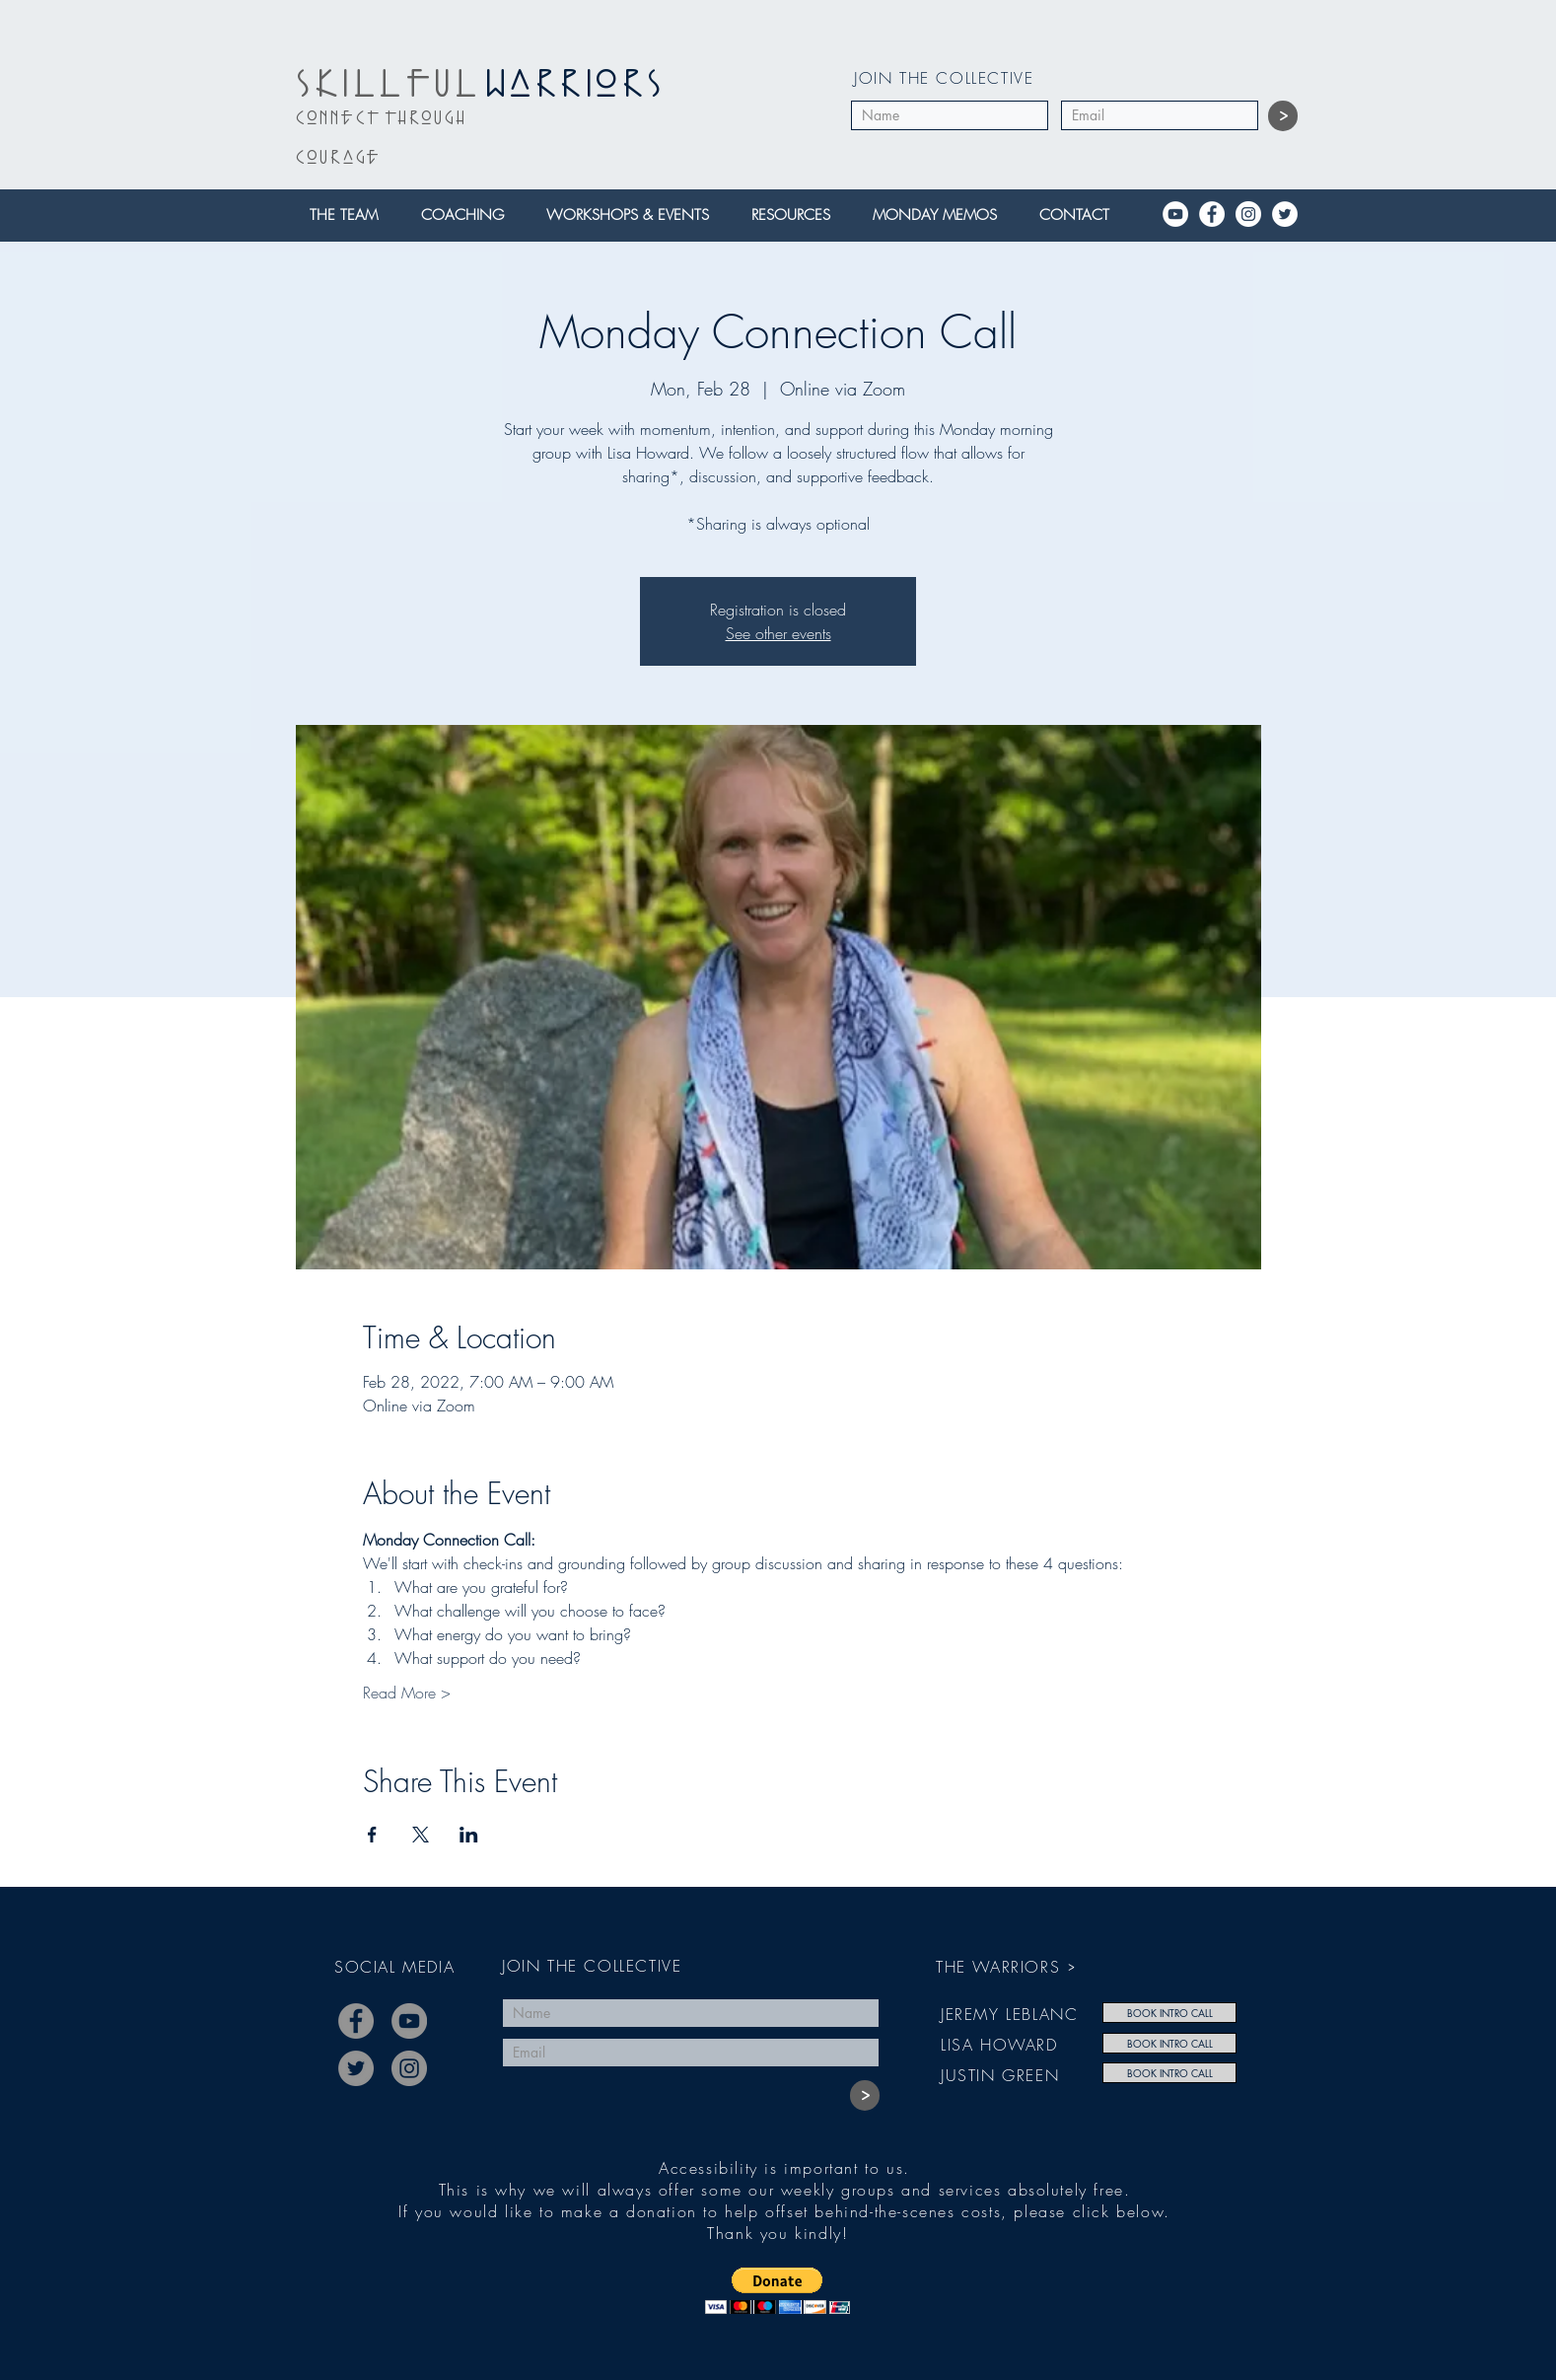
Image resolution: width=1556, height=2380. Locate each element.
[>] (1283, 116)
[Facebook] (1212, 214)
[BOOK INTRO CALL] (1169, 2012)
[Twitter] (1285, 214)
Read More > (407, 1692)
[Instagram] (1248, 214)
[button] (350, 215)
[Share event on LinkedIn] (469, 1834)
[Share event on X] (420, 1834)
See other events (778, 633)
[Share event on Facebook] (372, 1834)
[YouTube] (1175, 214)
